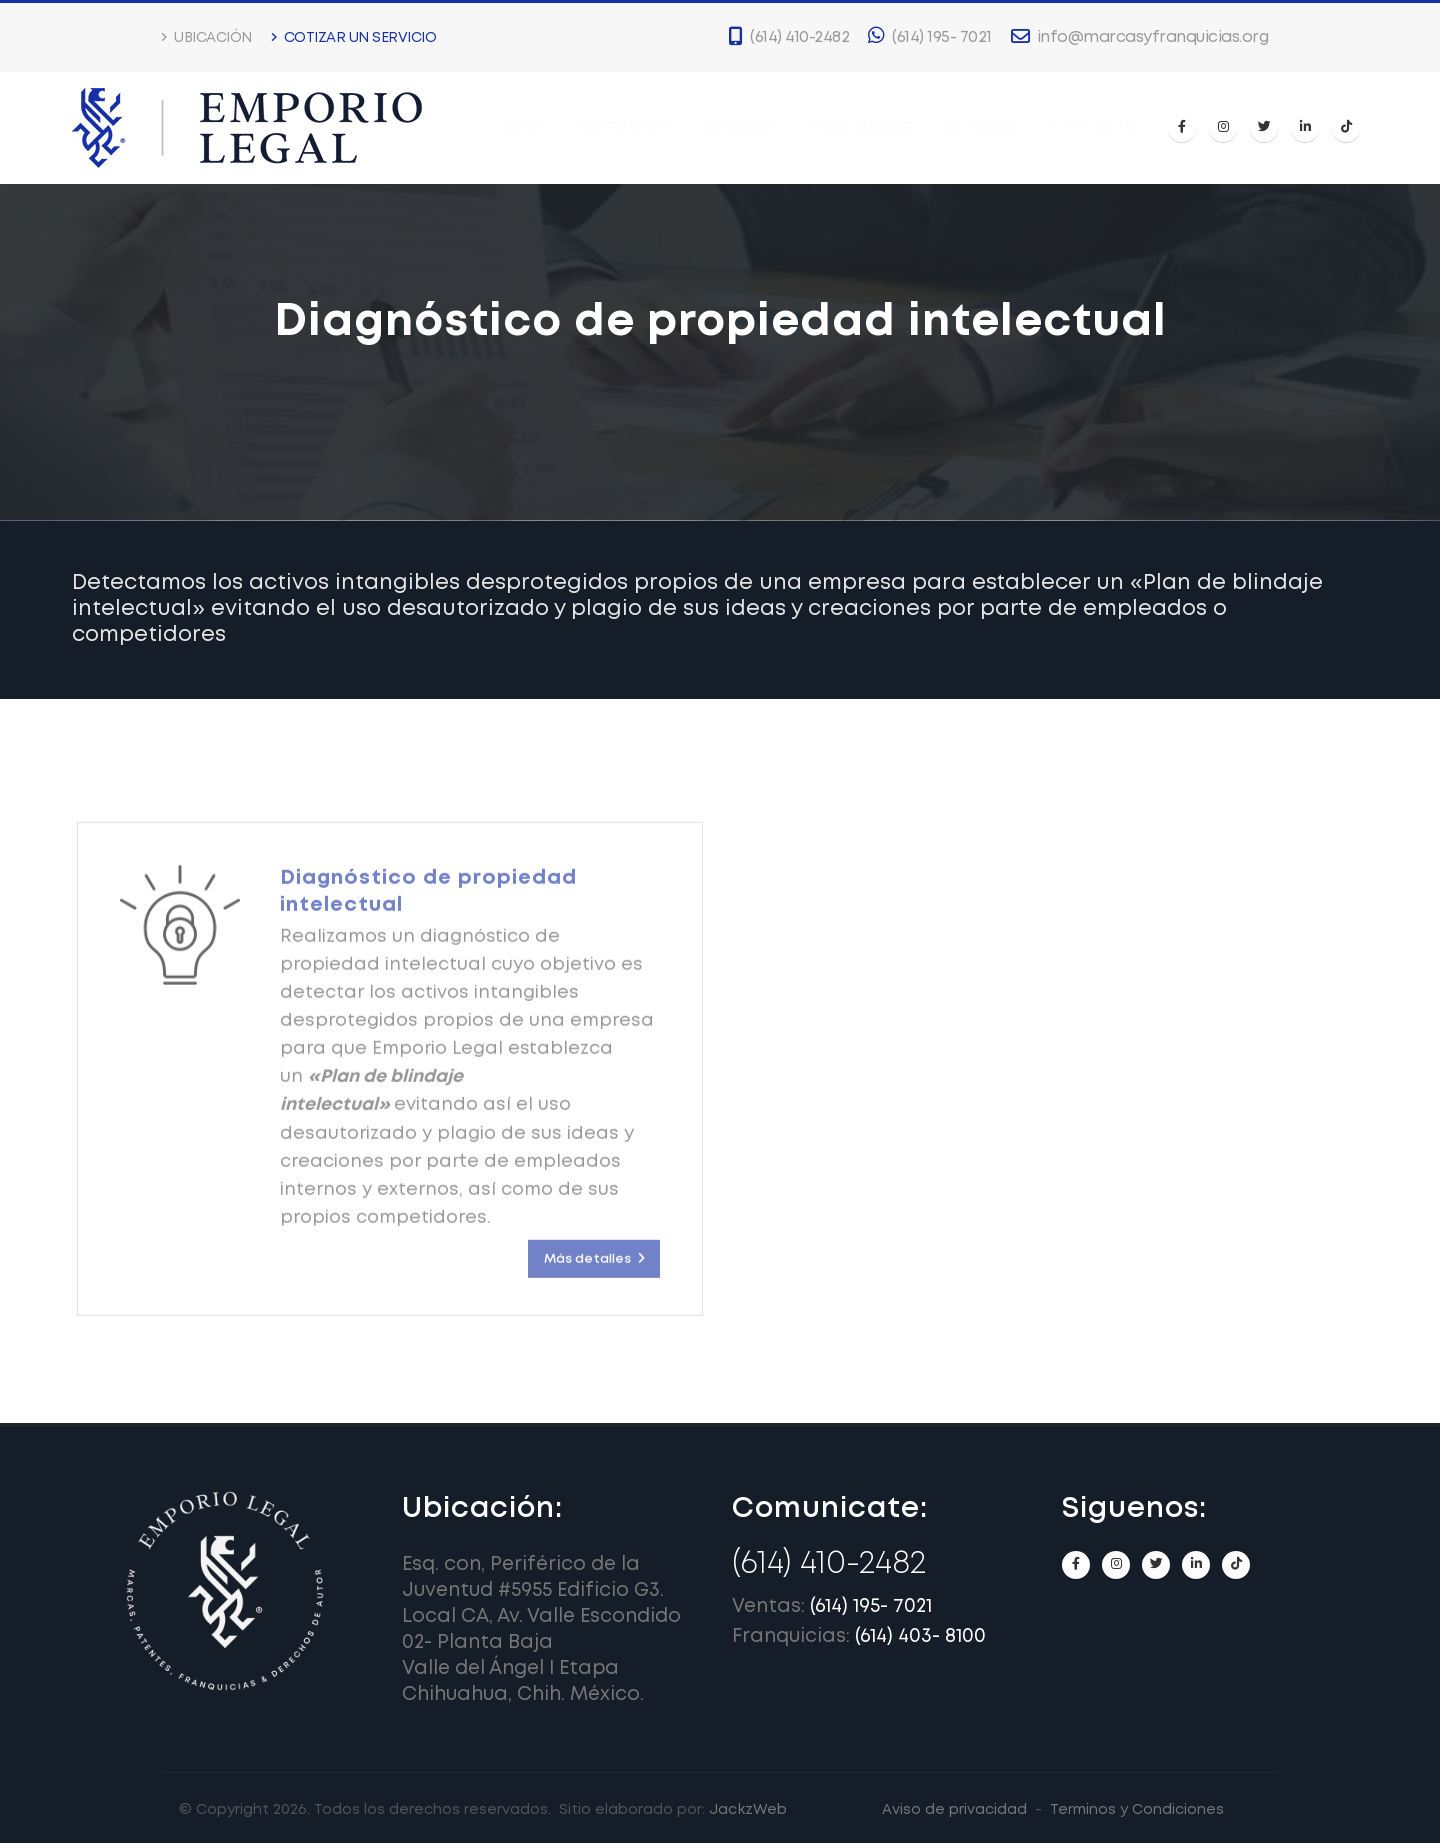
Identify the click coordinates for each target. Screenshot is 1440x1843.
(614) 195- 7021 (871, 1606)
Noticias (979, 128)
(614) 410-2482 (829, 1564)
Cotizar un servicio (354, 37)
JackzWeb (748, 1810)
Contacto (1092, 128)
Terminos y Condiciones (1137, 1810)
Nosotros (624, 128)
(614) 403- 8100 (920, 1636)
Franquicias (862, 128)
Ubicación (207, 37)
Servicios (740, 128)
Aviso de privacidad (954, 1810)
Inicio (526, 128)
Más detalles (594, 1276)
